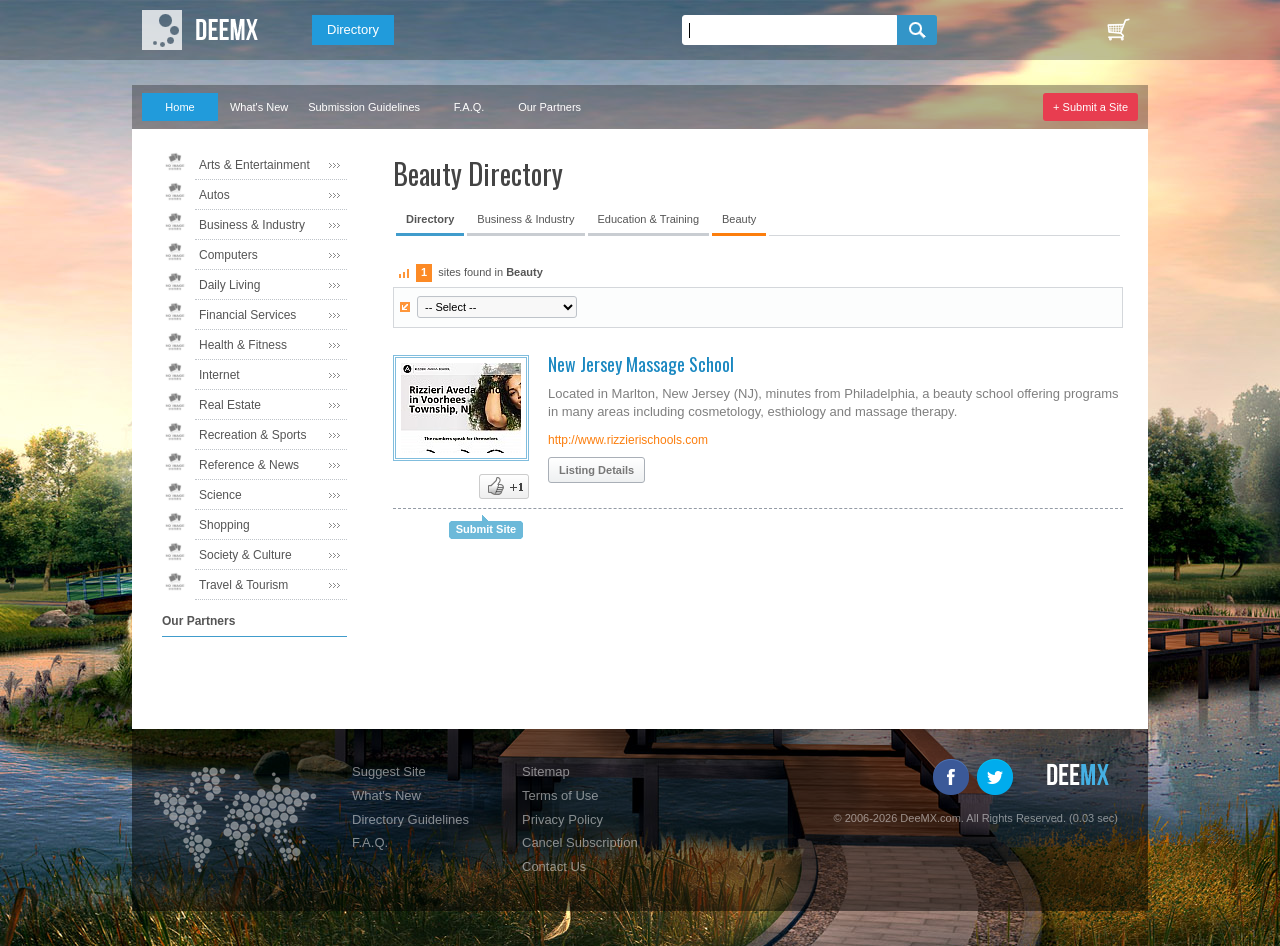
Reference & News (249, 465)
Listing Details (596, 470)
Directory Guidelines (410, 819)
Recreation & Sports (252, 435)
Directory (353, 29)
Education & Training (649, 219)
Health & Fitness (243, 345)
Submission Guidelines (364, 107)
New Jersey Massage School (641, 364)
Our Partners (549, 107)
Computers (228, 255)
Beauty (739, 219)
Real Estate (230, 405)
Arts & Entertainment (254, 165)
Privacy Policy (562, 819)
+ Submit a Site (1090, 107)
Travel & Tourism (243, 585)
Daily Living (229, 285)
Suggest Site (389, 771)
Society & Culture (245, 555)
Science (220, 495)
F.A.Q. (469, 107)
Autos (214, 195)
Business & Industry (252, 225)
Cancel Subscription (580, 842)
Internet (219, 375)
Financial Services (247, 315)
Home (179, 107)
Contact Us (554, 866)
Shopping (224, 525)
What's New (259, 107)
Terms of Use (560, 795)
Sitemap (546, 771)
